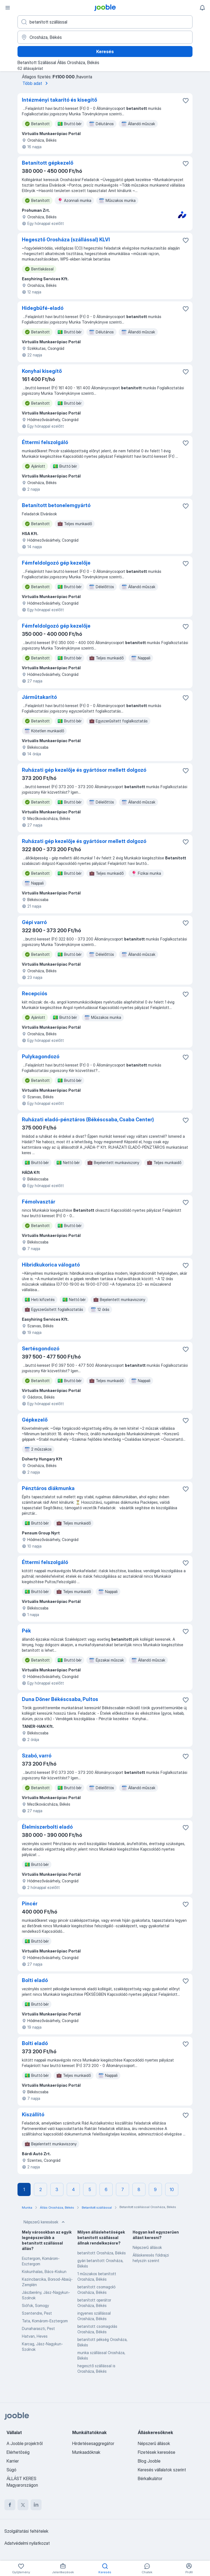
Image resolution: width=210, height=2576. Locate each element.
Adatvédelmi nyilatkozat (27, 2543)
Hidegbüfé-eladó (42, 308)
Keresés (105, 51)
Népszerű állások (147, 2247)
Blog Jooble (149, 2461)
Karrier (13, 2461)
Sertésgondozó (40, 1348)
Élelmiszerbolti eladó (47, 1827)
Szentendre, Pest (37, 2313)
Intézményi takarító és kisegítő (59, 100)
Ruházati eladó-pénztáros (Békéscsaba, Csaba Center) (88, 1119)
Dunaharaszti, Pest (38, 2328)
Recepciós (34, 993)
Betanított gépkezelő (47, 163)
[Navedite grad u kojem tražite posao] (105, 37)
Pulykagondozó (40, 1056)
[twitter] (23, 2504)
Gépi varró (34, 922)
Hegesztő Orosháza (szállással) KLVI (66, 239)
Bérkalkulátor (150, 2478)
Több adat (36, 83)
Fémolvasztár (38, 1202)
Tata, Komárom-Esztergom (45, 2320)
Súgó (11, 2469)
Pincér (29, 1903)
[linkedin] (36, 2504)
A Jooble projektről (25, 2443)
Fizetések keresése (156, 2452)
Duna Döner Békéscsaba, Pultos (60, 1699)
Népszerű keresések (45, 2222)
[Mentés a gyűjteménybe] (185, 100)
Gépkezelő (35, 1420)
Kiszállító (33, 2114)
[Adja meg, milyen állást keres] (105, 21)
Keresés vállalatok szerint (162, 2469)
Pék (26, 1631)
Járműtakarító (39, 697)
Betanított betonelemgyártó (56, 505)
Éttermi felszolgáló (45, 442)
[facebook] (9, 2504)
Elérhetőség (18, 2452)
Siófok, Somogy (35, 2305)
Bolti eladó (35, 1980)
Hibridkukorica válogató (51, 1265)
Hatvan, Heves (35, 2336)
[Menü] (7, 7)
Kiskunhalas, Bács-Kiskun (44, 2271)
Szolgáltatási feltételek (26, 2531)
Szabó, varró (36, 1756)
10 (172, 2189)
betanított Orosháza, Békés (101, 2253)
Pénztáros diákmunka (48, 1488)
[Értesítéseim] (202, 7)
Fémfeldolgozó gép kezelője (56, 563)
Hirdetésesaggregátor (93, 2443)
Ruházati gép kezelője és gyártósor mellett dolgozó (84, 770)
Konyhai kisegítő (42, 371)
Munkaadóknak (86, 2452)
